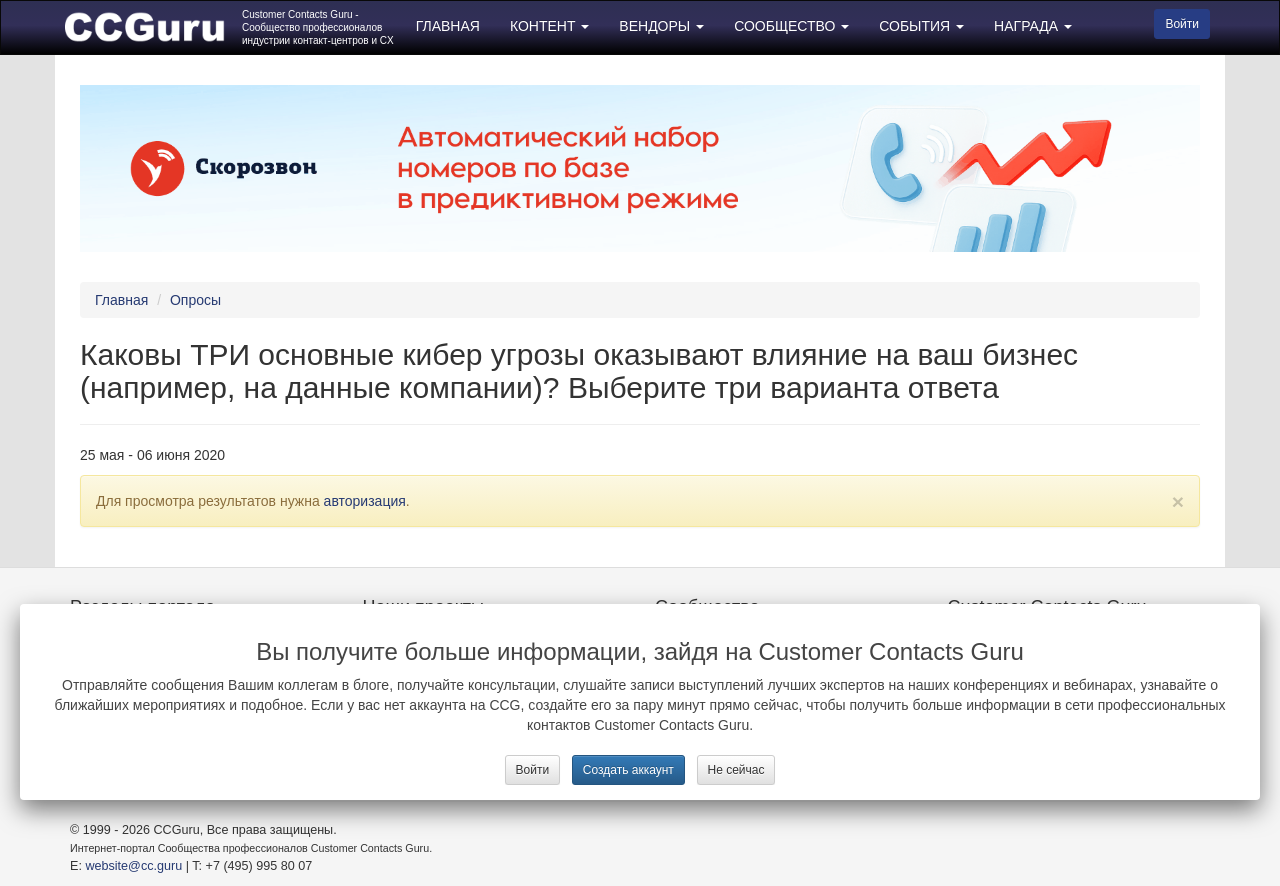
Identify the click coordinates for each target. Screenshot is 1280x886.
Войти (533, 770)
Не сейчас (736, 770)
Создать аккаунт (628, 770)
